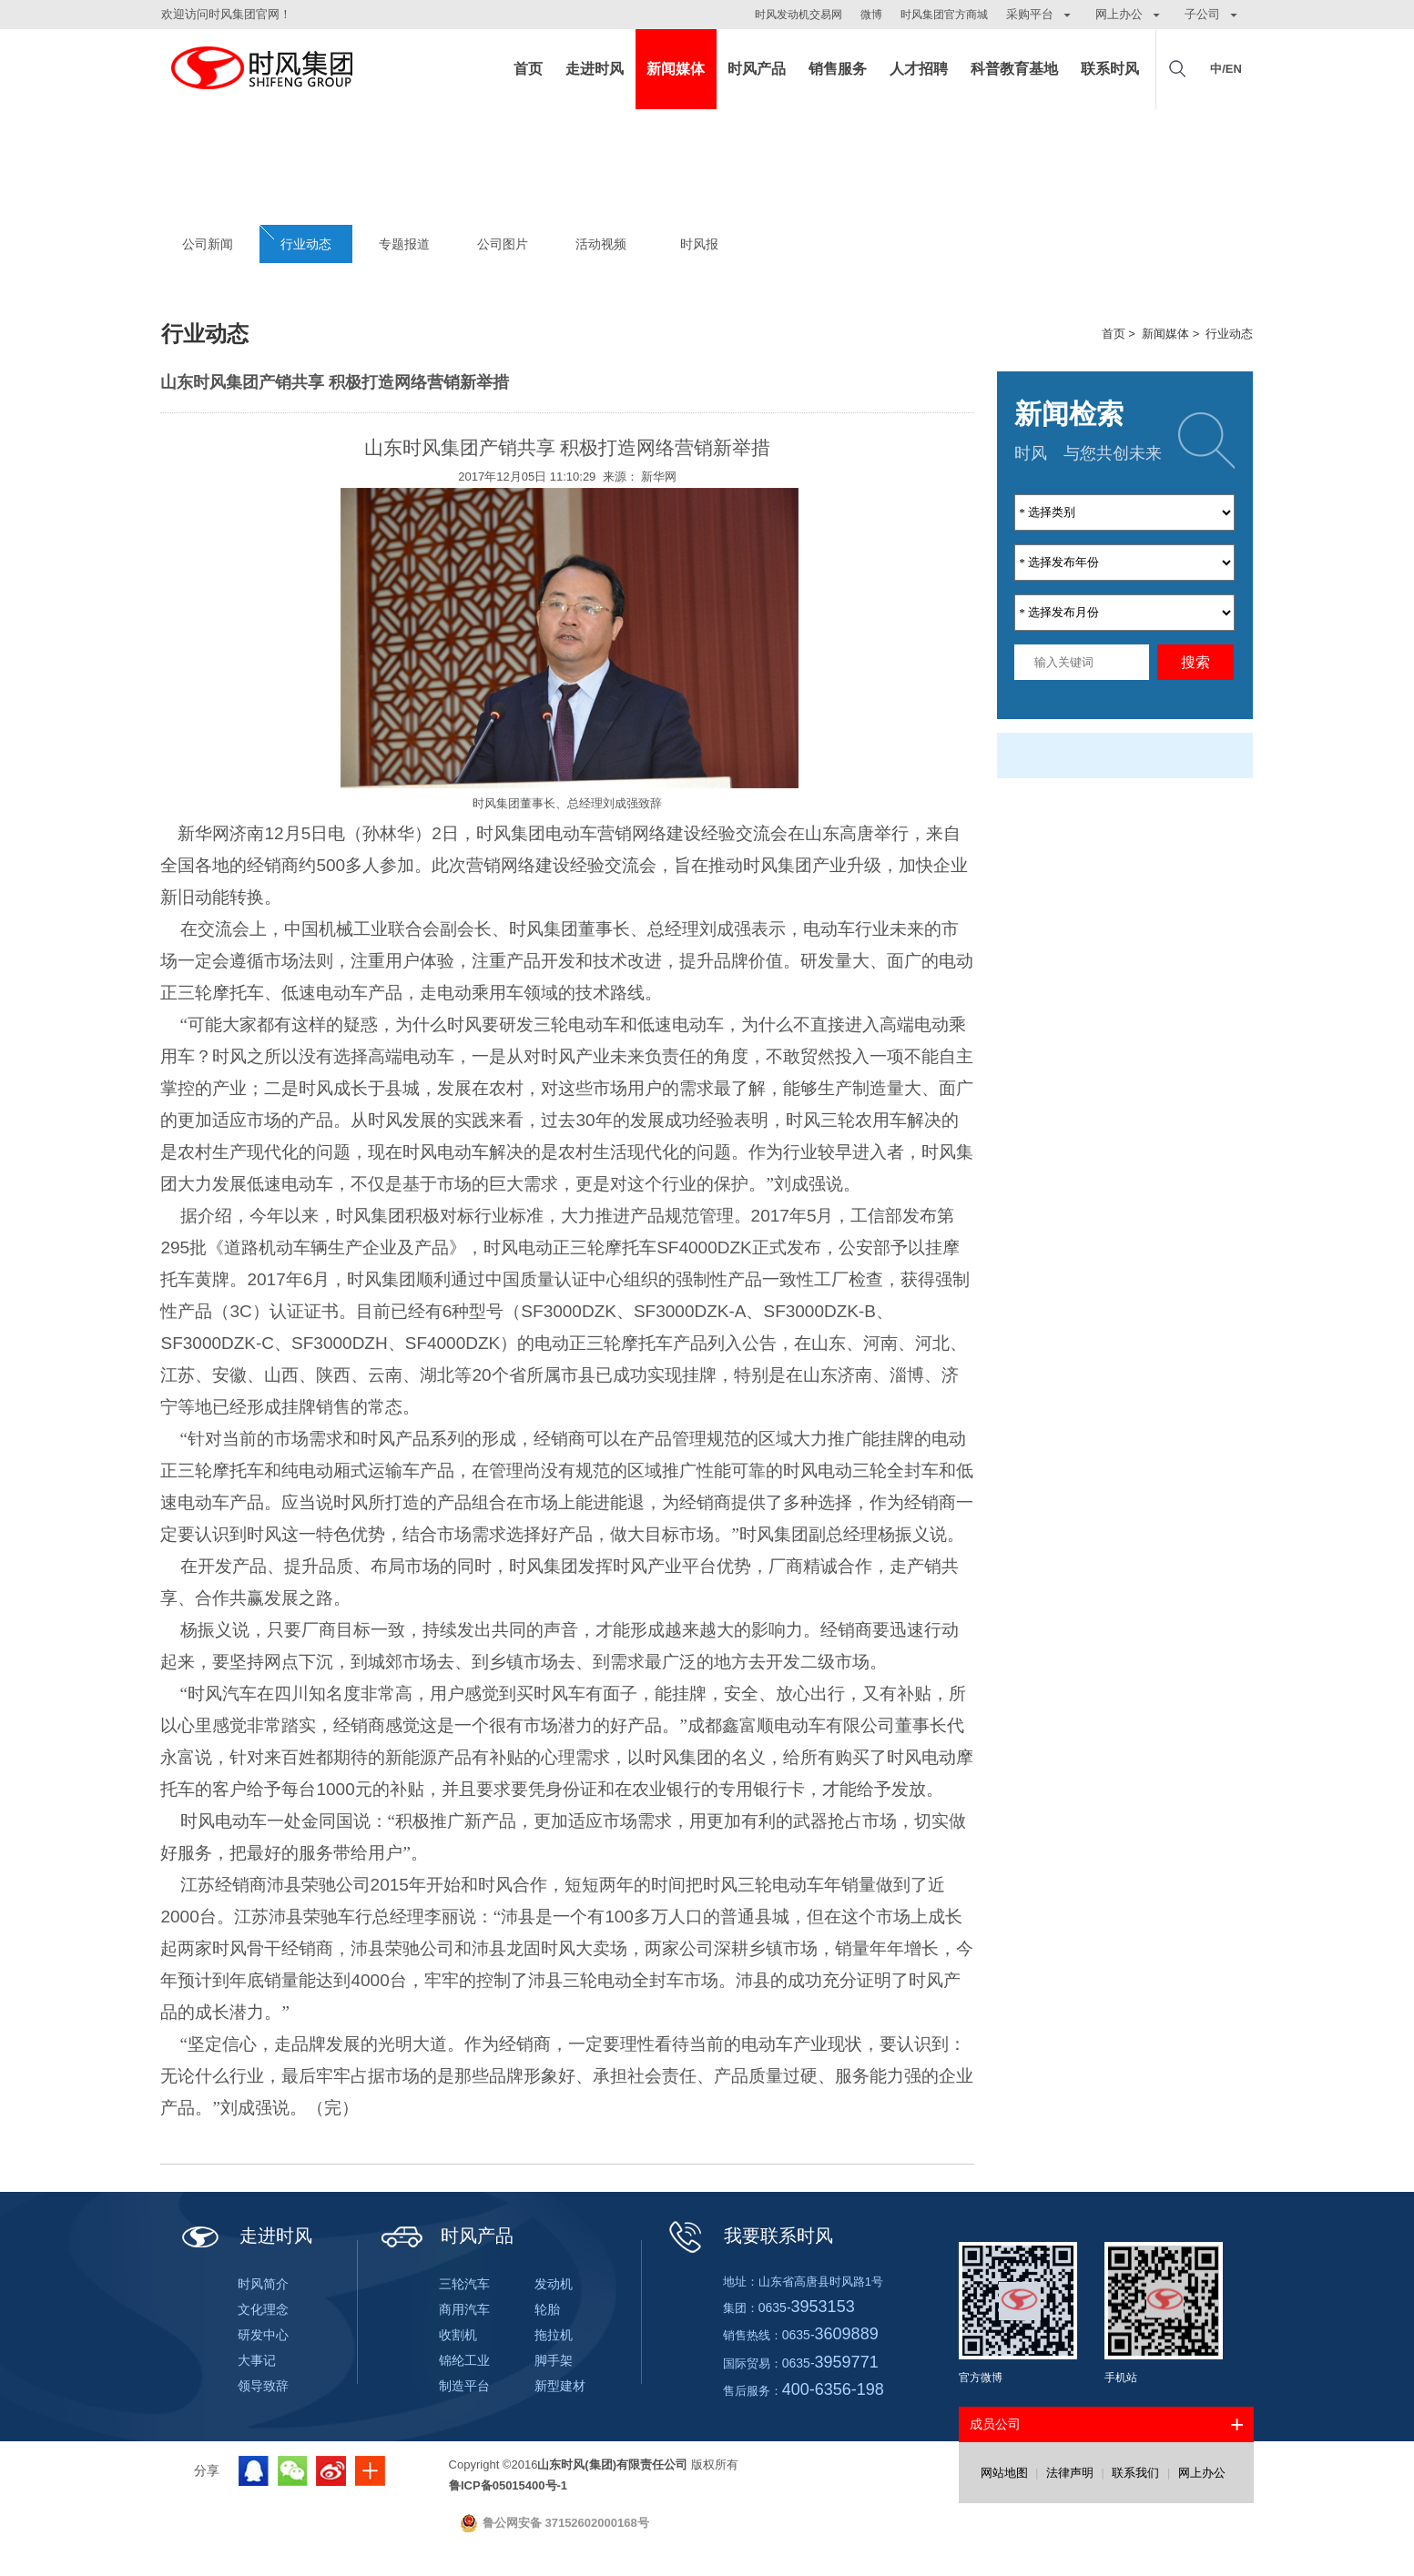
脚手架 (553, 2360)
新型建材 (559, 2385)
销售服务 (838, 68)
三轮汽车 (464, 2284)
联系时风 (1110, 68)
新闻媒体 (675, 68)
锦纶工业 (464, 2360)
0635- (806, 2307)
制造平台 (464, 2385)
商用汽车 (464, 2309)
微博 (871, 14)
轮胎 (547, 2309)
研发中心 (263, 2335)
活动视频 (600, 244)
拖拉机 (553, 2335)
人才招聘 (919, 68)
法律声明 (1070, 2473)
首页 (528, 68)
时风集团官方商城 (944, 14)
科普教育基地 (1014, 68)
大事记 (257, 2360)
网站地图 (1004, 2473)
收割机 (458, 2335)
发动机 (553, 2284)
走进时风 (594, 68)
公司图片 (502, 244)
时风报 (699, 244)
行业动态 (305, 244)
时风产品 (756, 68)
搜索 (1195, 662)
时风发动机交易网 (798, 14)
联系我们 (1135, 2473)
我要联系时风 (749, 2236)
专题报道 (404, 244)
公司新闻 (207, 244)
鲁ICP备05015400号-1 (508, 2485)
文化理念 (263, 2309)
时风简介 (263, 2284)
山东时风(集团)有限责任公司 (261, 69)
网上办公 (1202, 2473)
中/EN (1226, 69)
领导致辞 (263, 2385)
